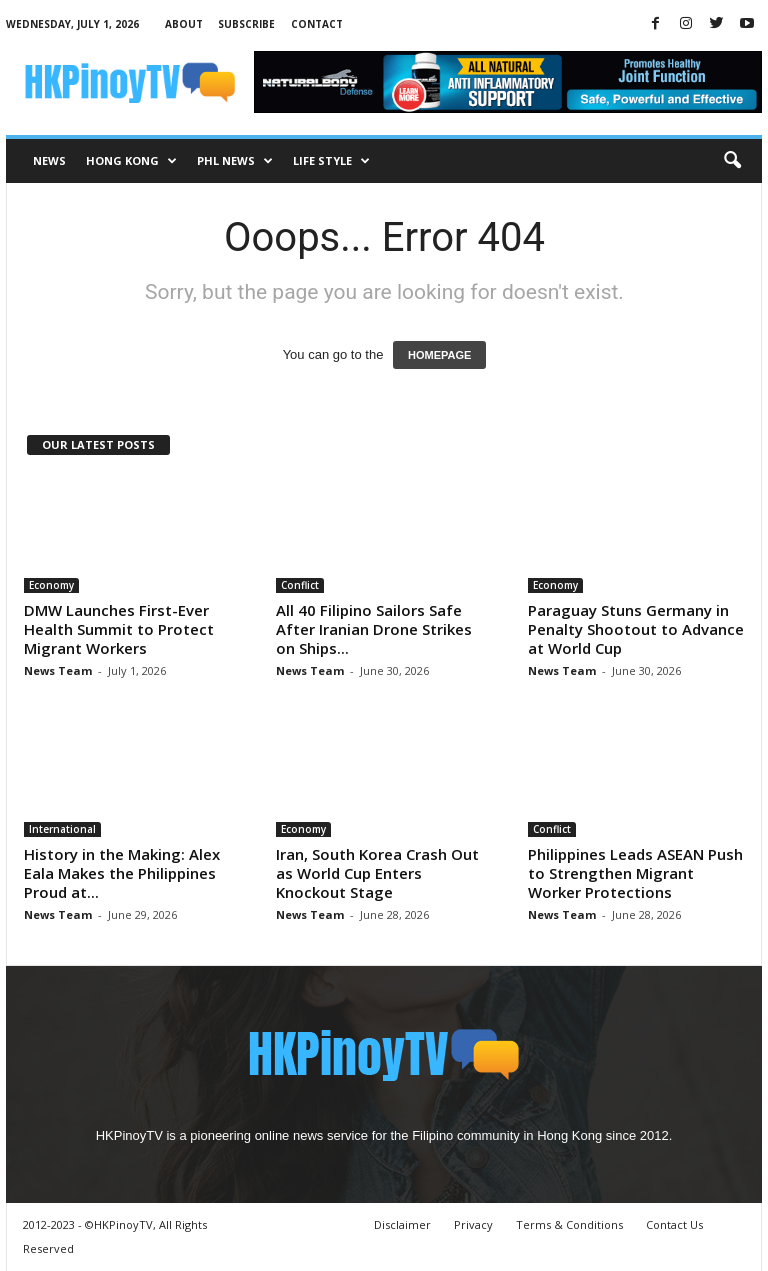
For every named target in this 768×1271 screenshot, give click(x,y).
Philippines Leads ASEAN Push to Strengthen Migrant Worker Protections (635, 873)
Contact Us (674, 1224)
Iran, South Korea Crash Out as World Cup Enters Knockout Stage (377, 873)
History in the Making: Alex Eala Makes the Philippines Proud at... (122, 873)
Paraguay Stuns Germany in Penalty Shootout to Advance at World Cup (636, 629)
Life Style (331, 161)
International (62, 829)
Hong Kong (131, 161)
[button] (732, 161)
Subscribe (246, 24)
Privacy (473, 1224)
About (184, 24)
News (49, 160)
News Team (58, 670)
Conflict (300, 585)
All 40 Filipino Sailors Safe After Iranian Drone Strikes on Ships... (374, 629)
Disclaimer (402, 1224)
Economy (51, 585)
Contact (317, 24)
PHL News (235, 161)
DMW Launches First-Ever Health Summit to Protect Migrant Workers (119, 629)
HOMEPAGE (439, 355)
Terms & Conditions (569, 1224)
